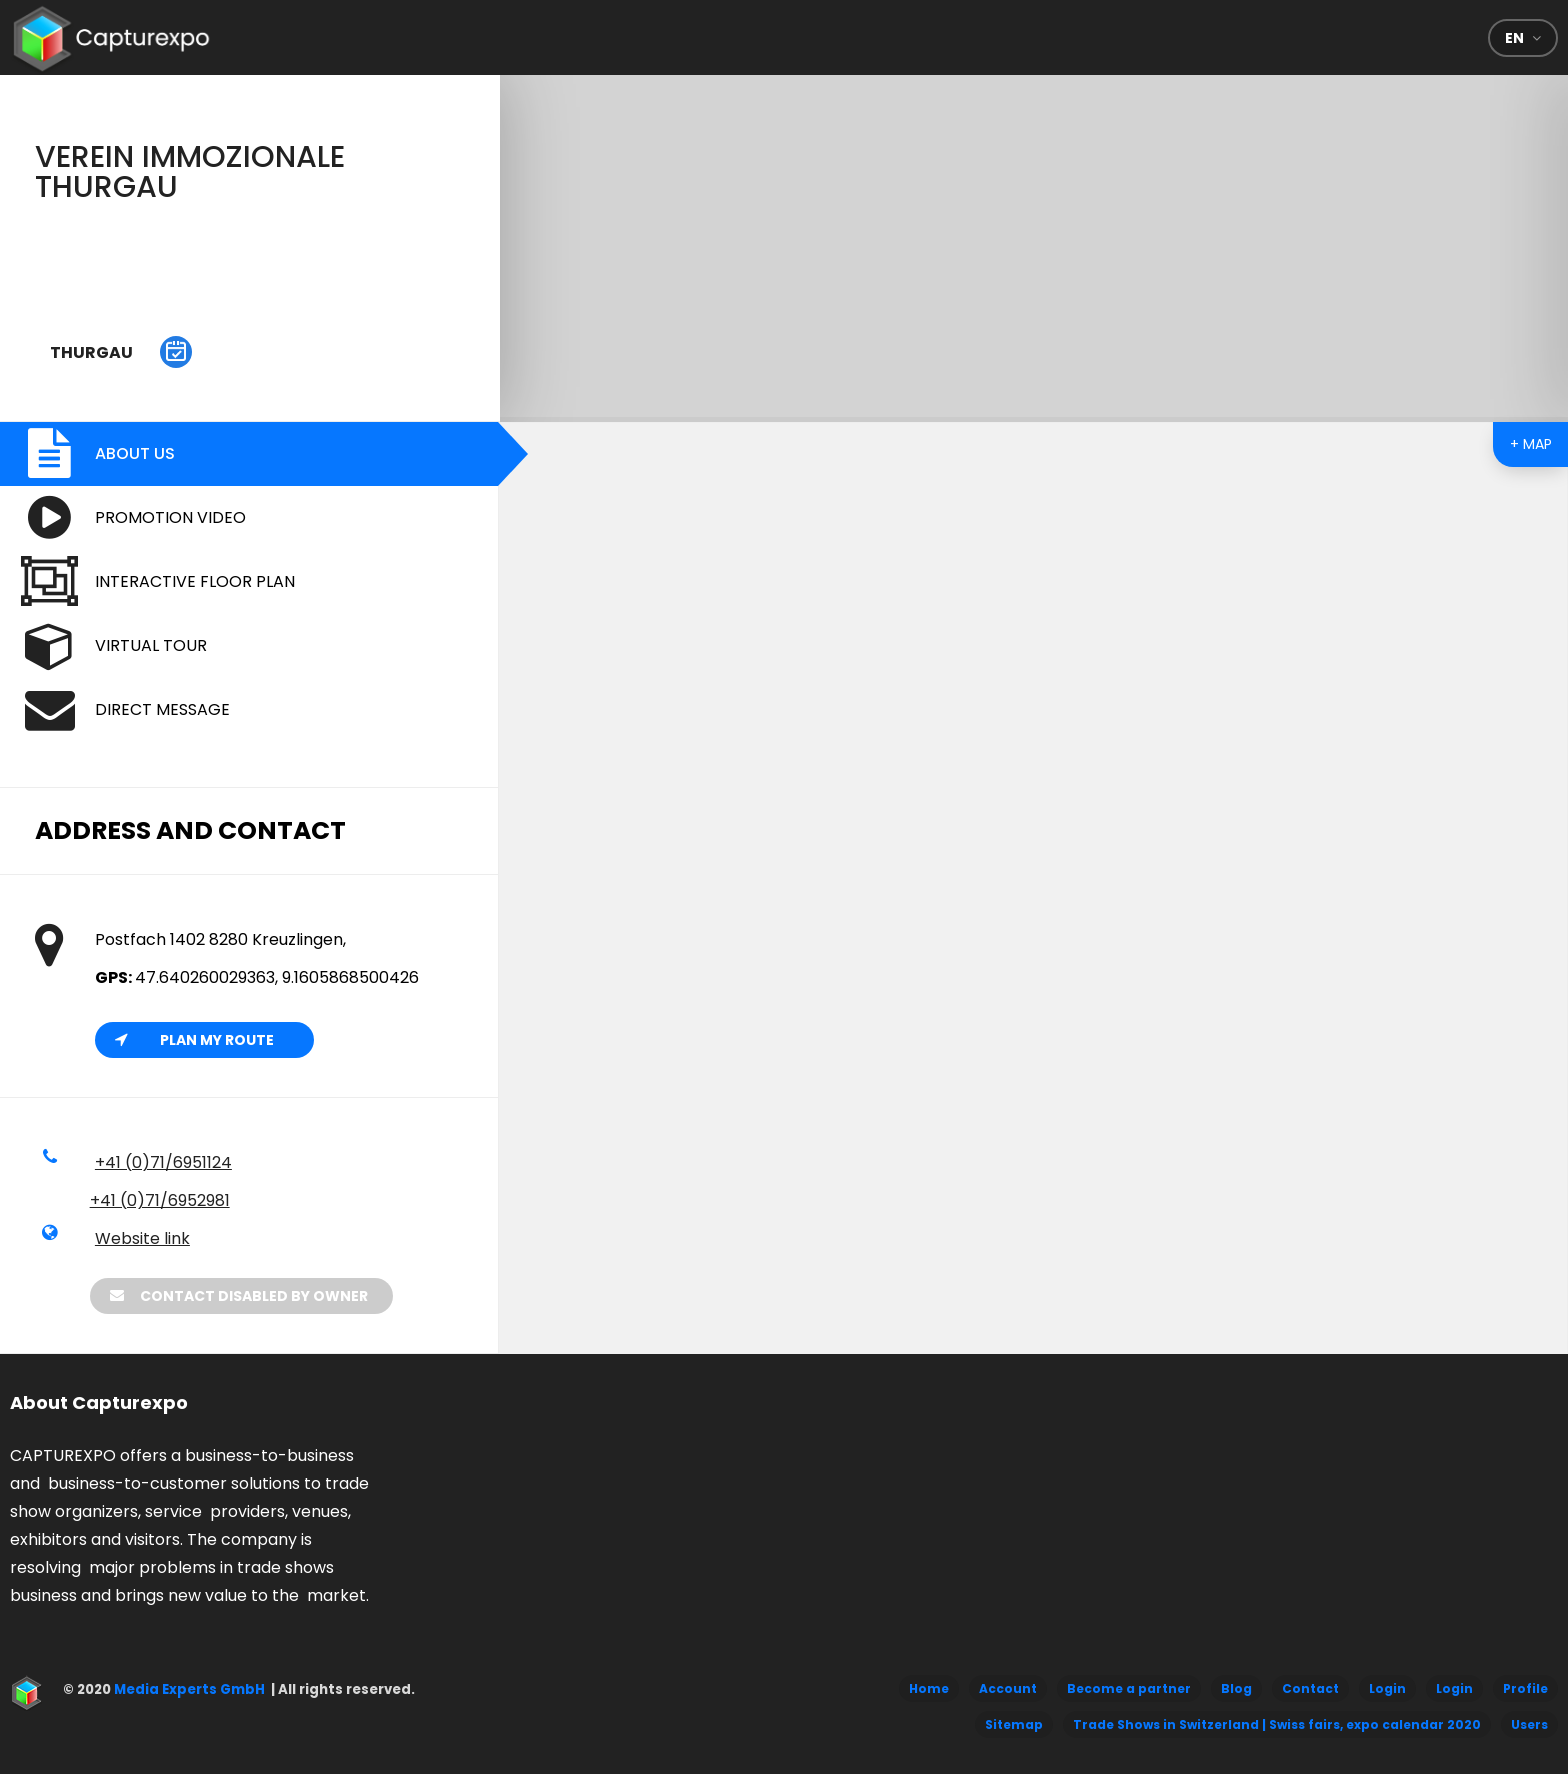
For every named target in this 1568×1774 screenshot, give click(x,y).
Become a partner (1129, 1688)
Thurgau (91, 352)
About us (135, 453)
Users (1529, 1724)
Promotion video (170, 517)
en (1514, 38)
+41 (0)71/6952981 (160, 1200)
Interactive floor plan (195, 581)
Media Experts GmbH (188, 1689)
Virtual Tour (151, 645)
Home (929, 1688)
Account (1008, 1688)
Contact (1310, 1688)
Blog (1236, 1688)
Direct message (162, 709)
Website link (142, 1238)
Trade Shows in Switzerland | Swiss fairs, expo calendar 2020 (1277, 1724)
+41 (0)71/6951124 (163, 1162)
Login (1387, 1688)
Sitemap (1014, 1724)
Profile (1525, 1688)
